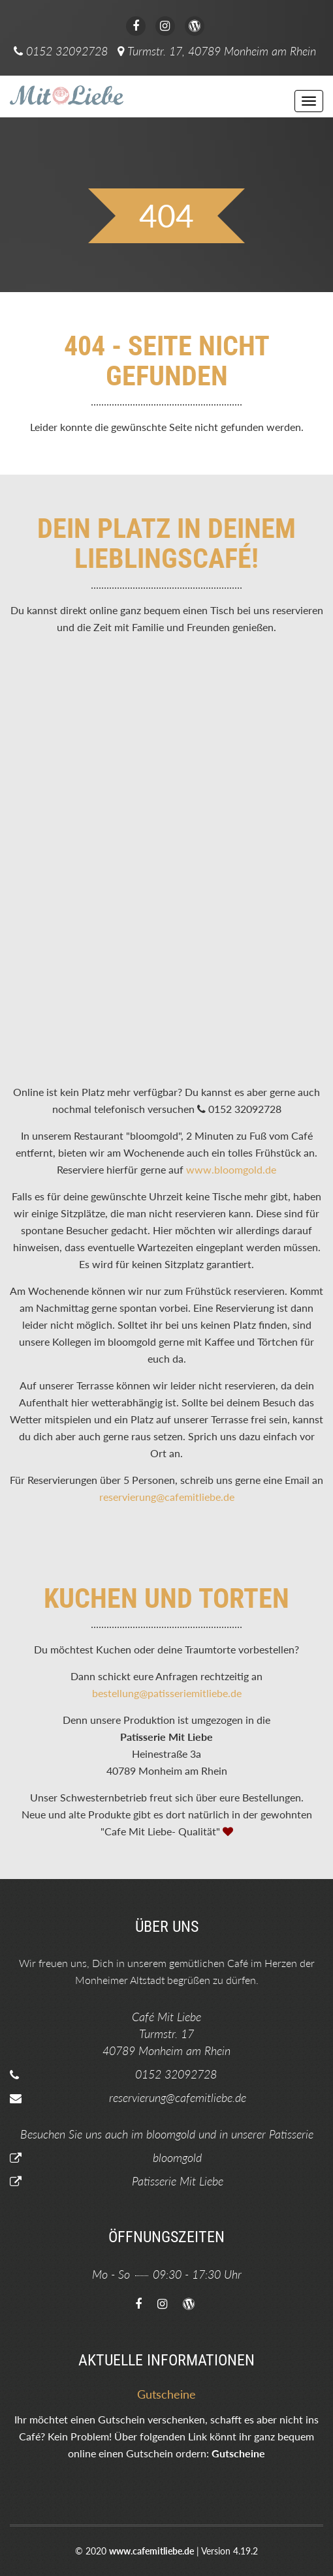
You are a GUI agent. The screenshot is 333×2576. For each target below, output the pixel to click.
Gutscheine (238, 2453)
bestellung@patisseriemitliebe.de (167, 1693)
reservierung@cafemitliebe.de (166, 1496)
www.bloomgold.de (231, 1169)
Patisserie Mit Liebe (177, 2181)
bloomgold (177, 2157)
